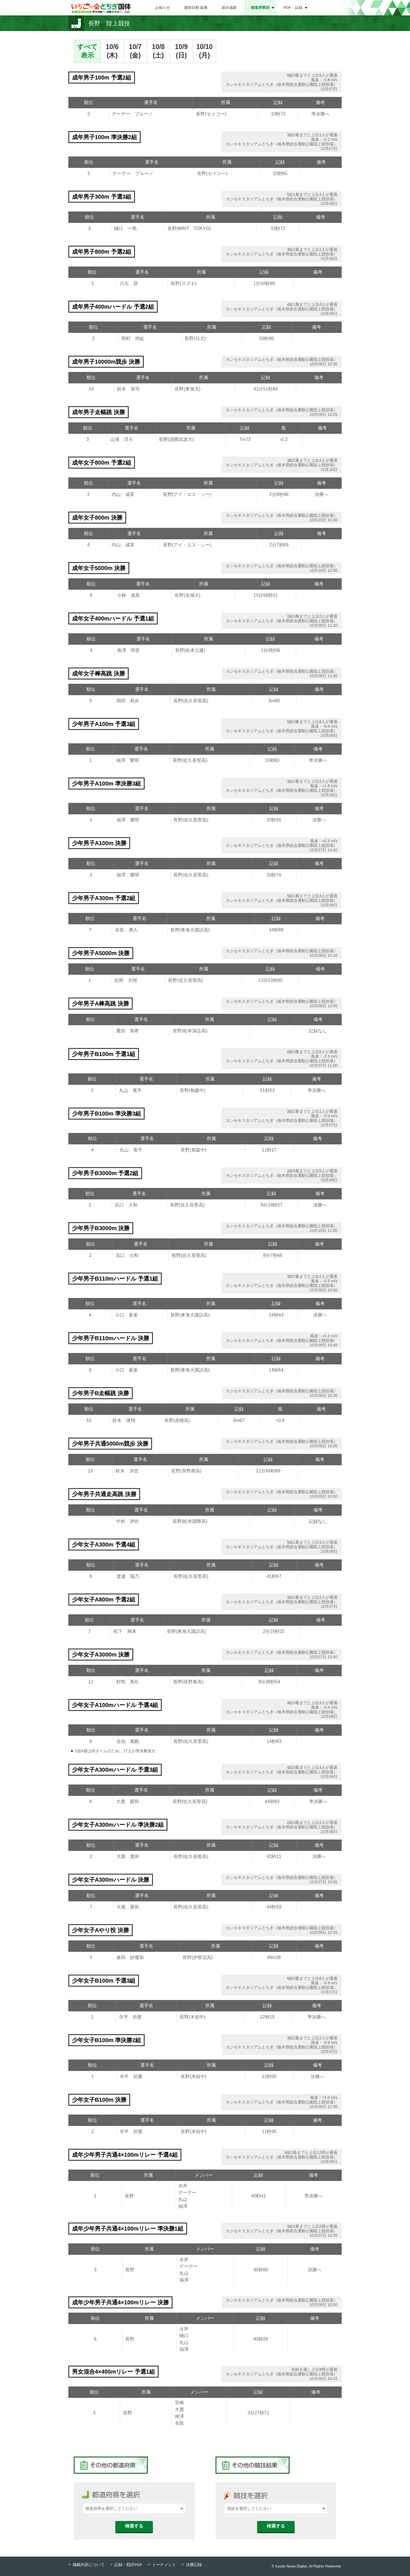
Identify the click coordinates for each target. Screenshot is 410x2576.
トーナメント (164, 2565)
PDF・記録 (293, 7)
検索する (134, 2526)
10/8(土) (158, 51)
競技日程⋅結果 (196, 7)
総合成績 (229, 7)
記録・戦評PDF (128, 2565)
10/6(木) (112, 51)
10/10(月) (204, 51)
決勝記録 (194, 2565)
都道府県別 (260, 7)
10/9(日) (181, 51)
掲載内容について (88, 2565)
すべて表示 (87, 51)
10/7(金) (135, 51)
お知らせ (162, 7)
